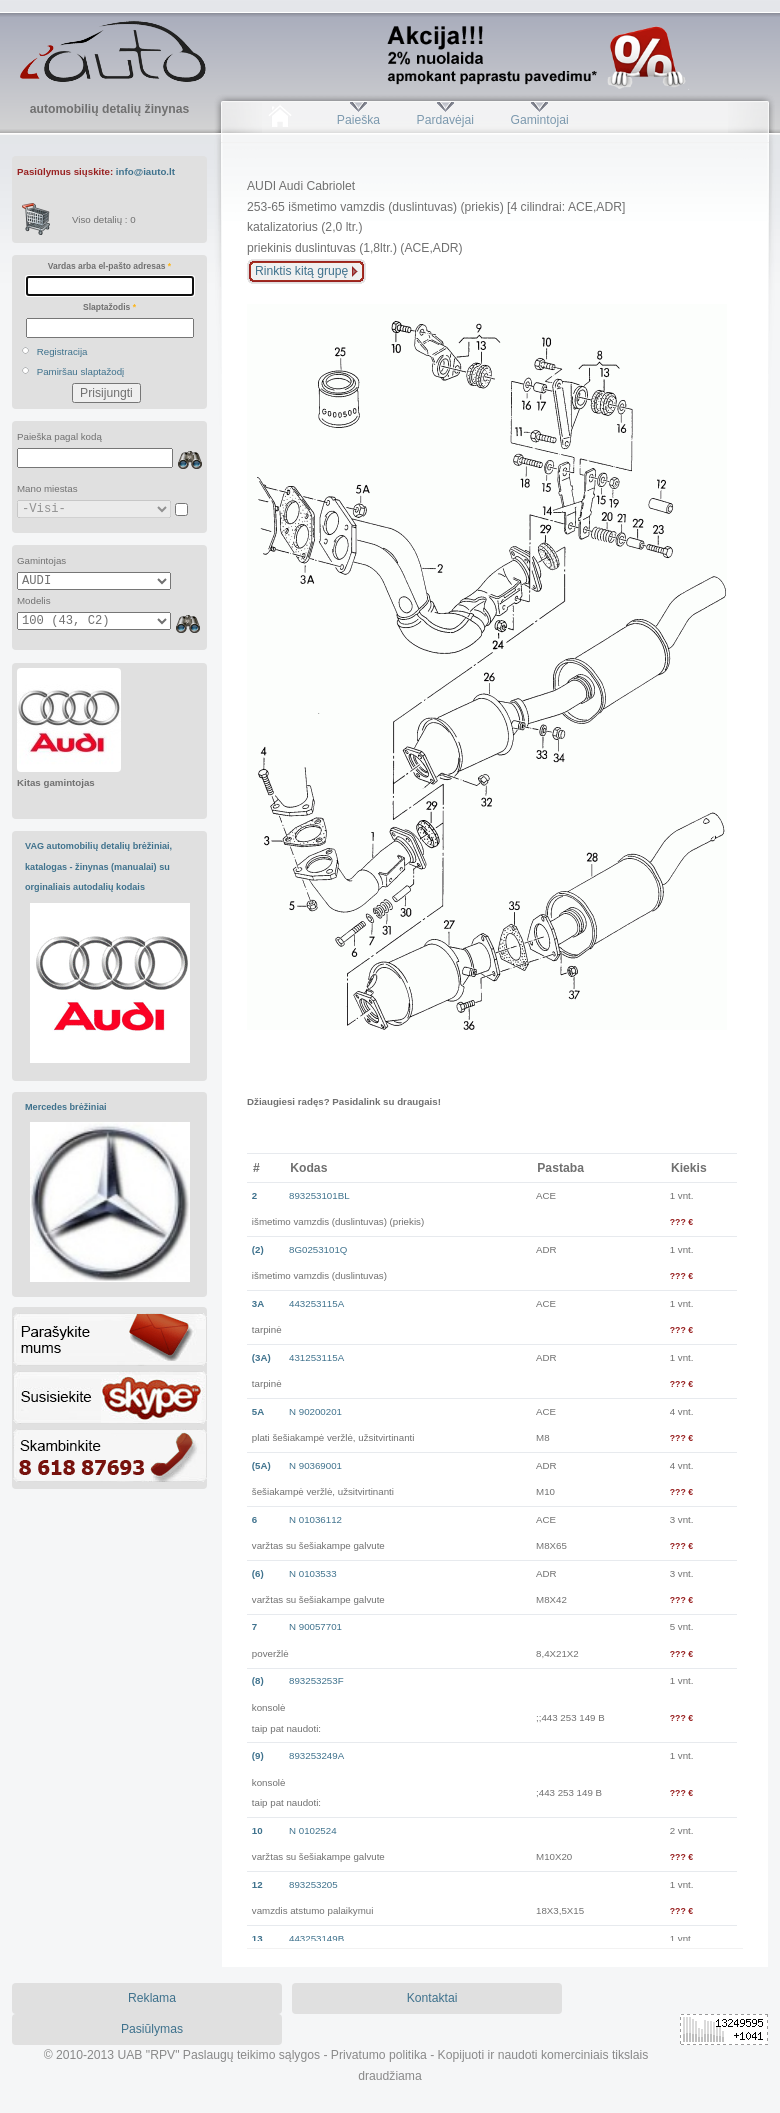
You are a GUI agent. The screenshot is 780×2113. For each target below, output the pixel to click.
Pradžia (279, 120)
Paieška (358, 120)
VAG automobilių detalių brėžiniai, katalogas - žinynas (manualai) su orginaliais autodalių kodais (98, 866)
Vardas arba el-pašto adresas (109, 266)
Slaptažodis (109, 307)
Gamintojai (539, 120)
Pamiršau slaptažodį (81, 371)
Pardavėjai (445, 120)
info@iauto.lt (145, 171)
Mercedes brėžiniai (66, 1107)
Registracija (62, 351)
